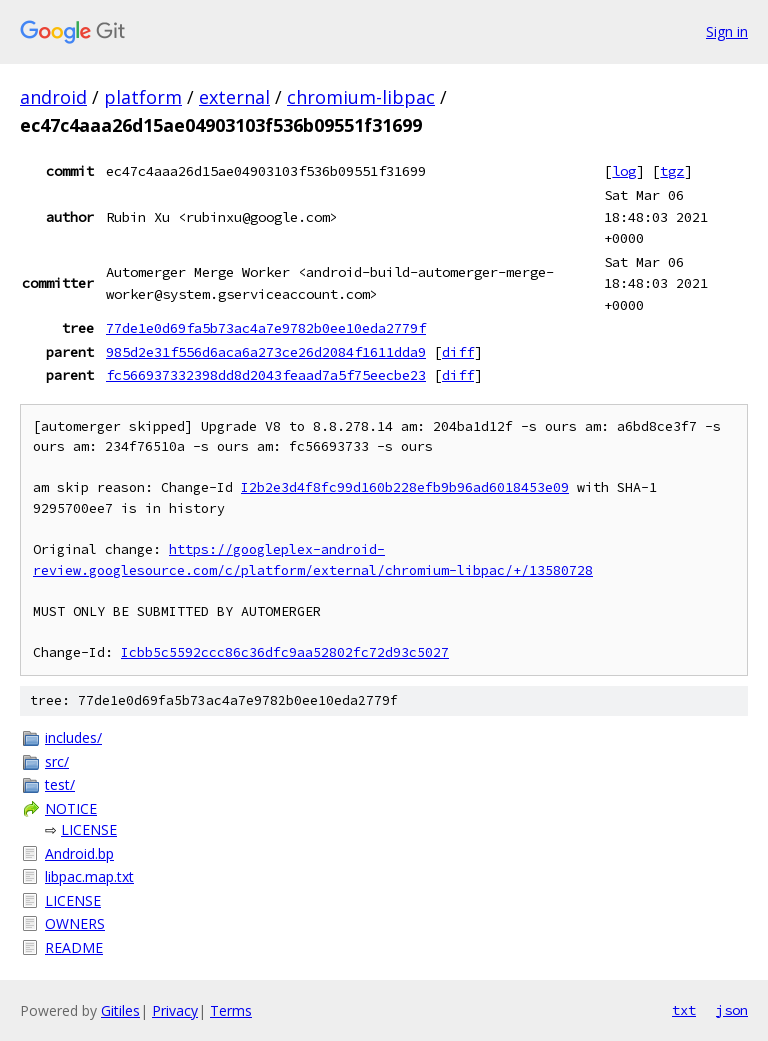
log (624, 171)
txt (684, 1010)
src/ (57, 761)
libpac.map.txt (89, 876)
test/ (60, 784)
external (234, 97)
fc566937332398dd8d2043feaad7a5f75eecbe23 (266, 375)
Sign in (727, 31)
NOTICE (71, 808)
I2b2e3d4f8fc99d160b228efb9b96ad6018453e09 (405, 487)
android (53, 97)
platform (143, 97)
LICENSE (89, 829)
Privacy (175, 1010)
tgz (672, 171)
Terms (231, 1010)
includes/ (73, 737)
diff (458, 352)
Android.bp (79, 853)
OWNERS (75, 923)
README (74, 947)
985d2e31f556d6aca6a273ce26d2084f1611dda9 (266, 352)
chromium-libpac (361, 97)
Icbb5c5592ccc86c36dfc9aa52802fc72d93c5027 (285, 652)
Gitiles (120, 1010)
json (732, 1010)
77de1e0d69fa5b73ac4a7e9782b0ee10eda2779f (266, 328)
